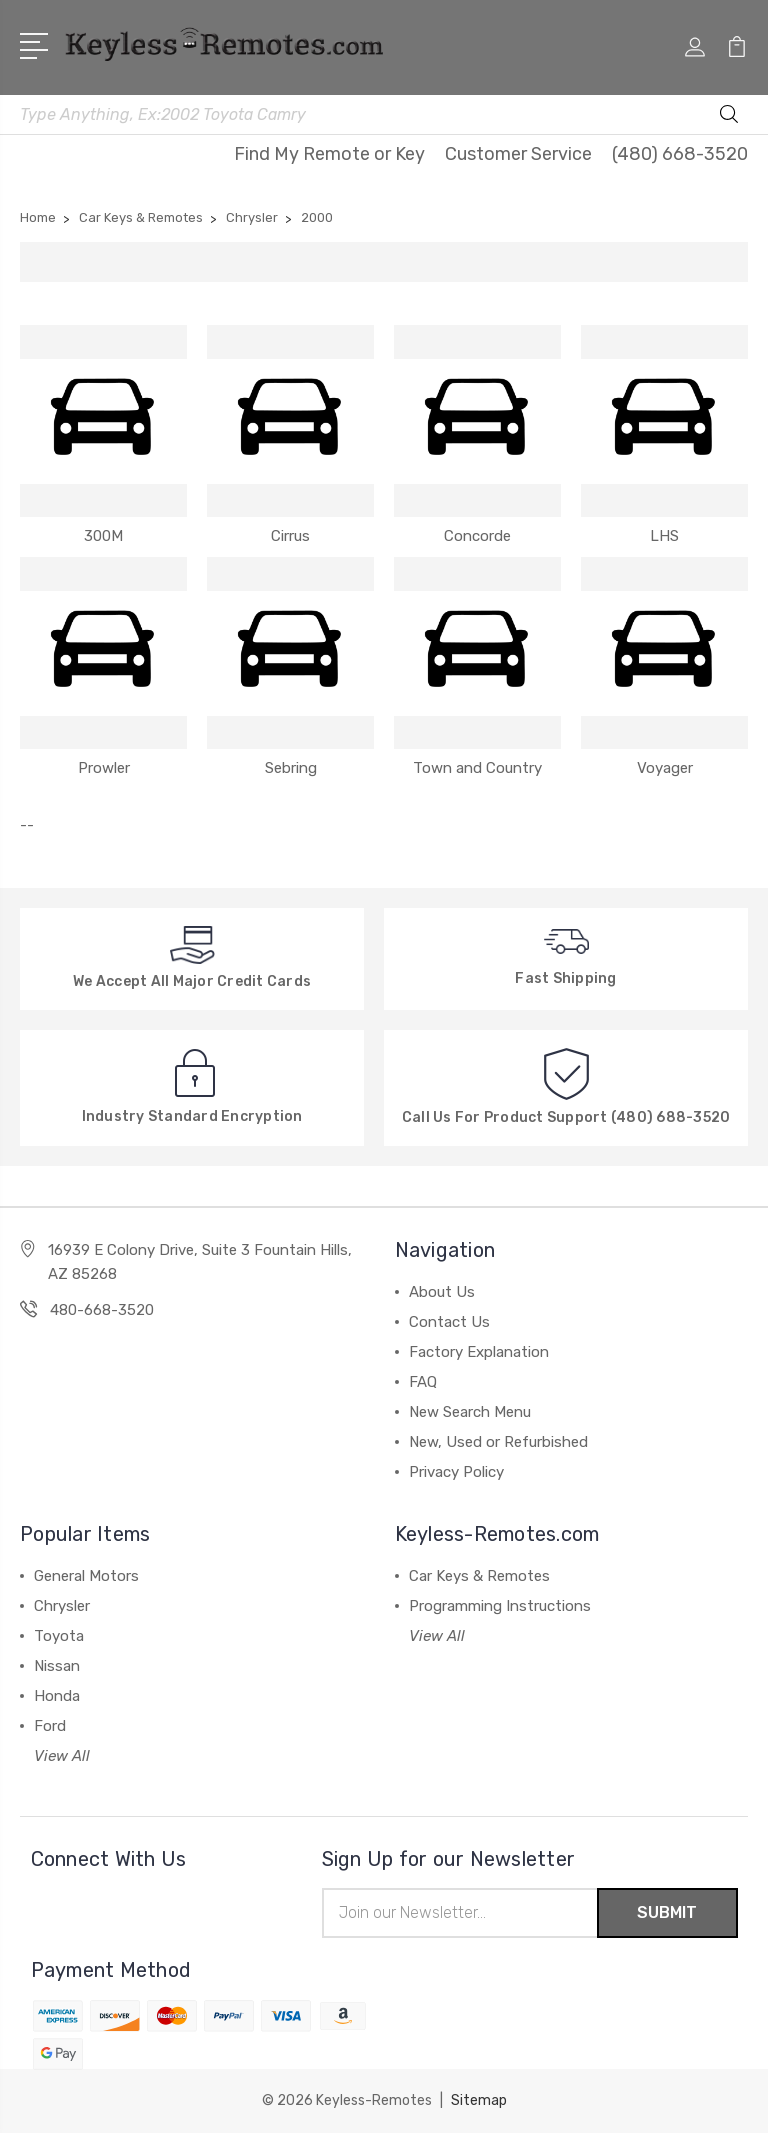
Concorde (477, 536)
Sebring (291, 768)
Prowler (104, 768)
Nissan (57, 1666)
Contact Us (449, 1322)
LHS (664, 536)
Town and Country (477, 768)
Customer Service (518, 154)
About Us (442, 1292)
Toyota (59, 1636)
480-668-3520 (102, 1310)
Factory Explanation (479, 1352)
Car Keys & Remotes (479, 1576)
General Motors (86, 1576)
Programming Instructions (500, 1606)
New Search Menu (470, 1412)
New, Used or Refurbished (498, 1442)
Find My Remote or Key (329, 154)
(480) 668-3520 (680, 154)
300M (103, 536)
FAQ (423, 1382)
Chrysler (62, 1606)
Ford (50, 1726)
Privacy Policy (456, 1472)
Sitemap (479, 2100)
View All (62, 1756)
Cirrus (290, 536)
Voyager (665, 768)
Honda (57, 1696)
